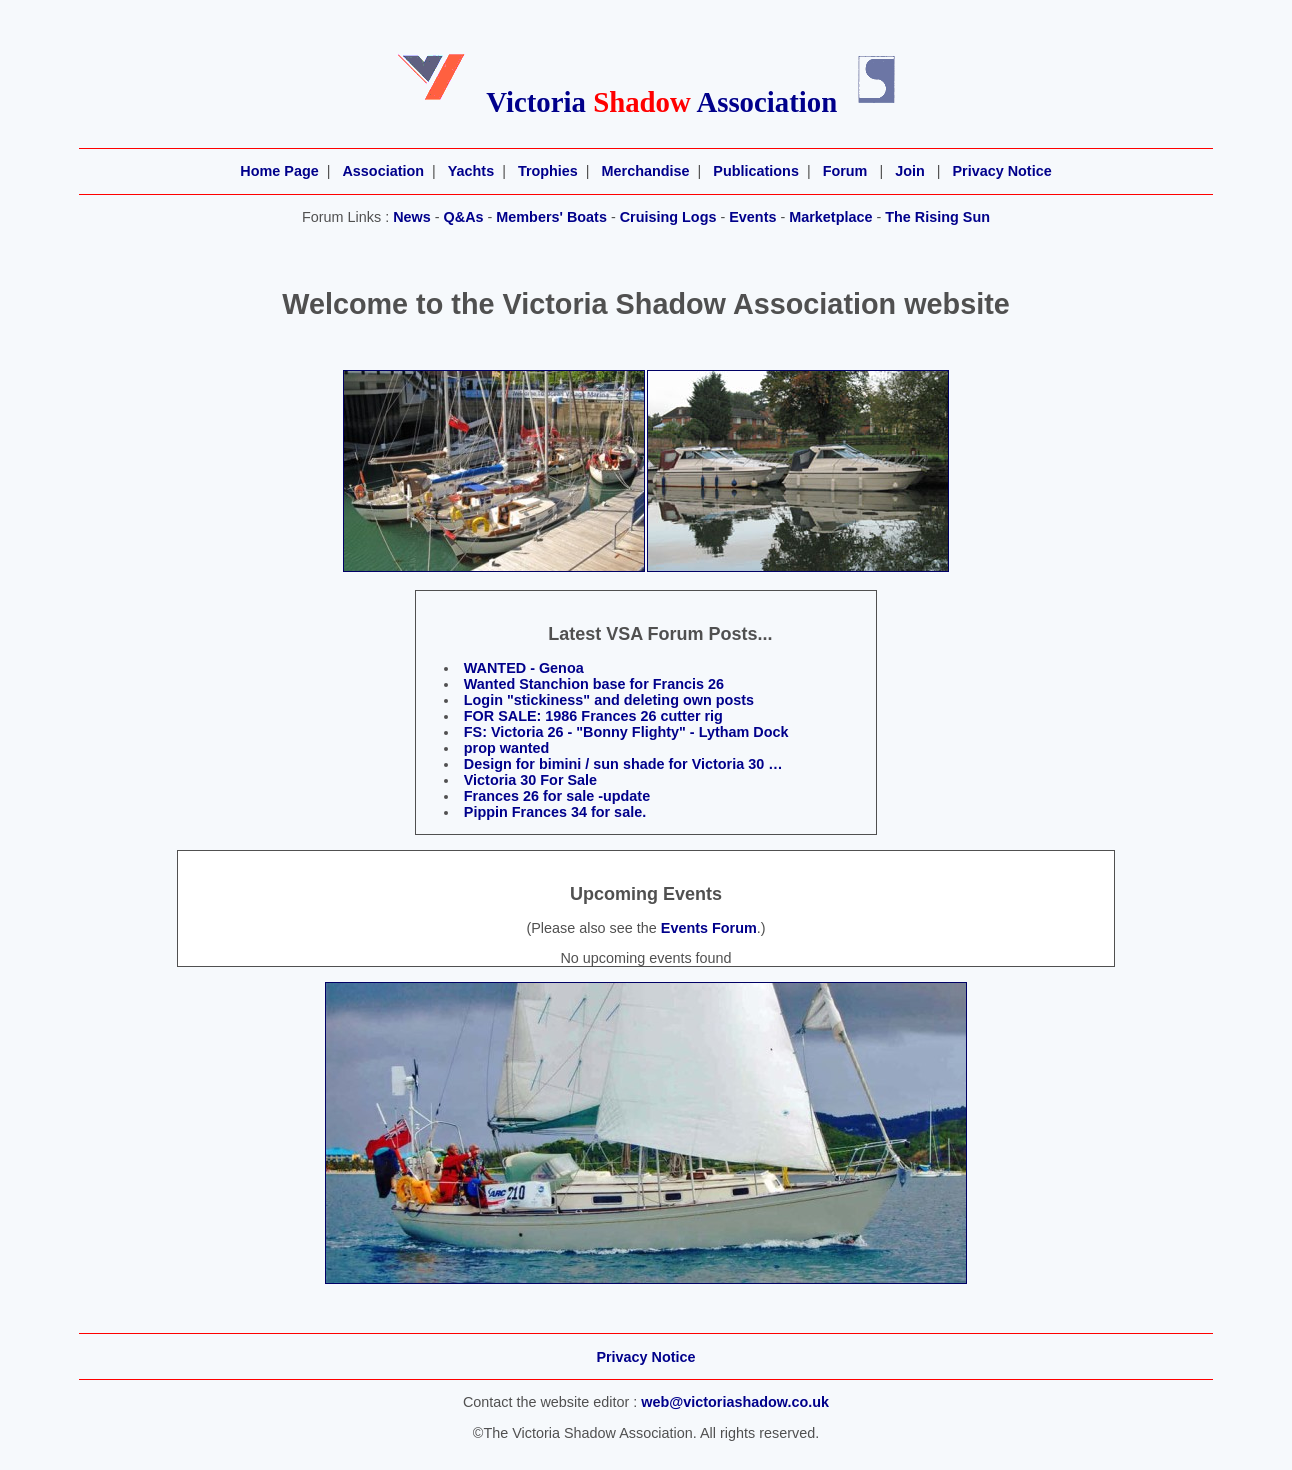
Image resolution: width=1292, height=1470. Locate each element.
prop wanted (507, 748)
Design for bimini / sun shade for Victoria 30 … (623, 764)
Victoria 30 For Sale (530, 780)
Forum (845, 171)
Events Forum (709, 928)
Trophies (548, 171)
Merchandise (646, 171)
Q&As (464, 217)
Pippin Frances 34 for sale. (555, 812)
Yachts (471, 171)
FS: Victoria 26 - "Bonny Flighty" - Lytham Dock (626, 732)
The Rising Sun (937, 217)
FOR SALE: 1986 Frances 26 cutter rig (593, 716)
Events (752, 217)
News (412, 217)
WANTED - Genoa (524, 668)
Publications (756, 171)
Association (383, 171)
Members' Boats (551, 217)
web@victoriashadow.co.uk (735, 1402)
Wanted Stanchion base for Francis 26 (594, 684)
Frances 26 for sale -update (557, 796)
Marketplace (830, 217)
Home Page (279, 171)
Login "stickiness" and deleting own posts (609, 700)
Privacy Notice (1001, 171)
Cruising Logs (668, 217)
